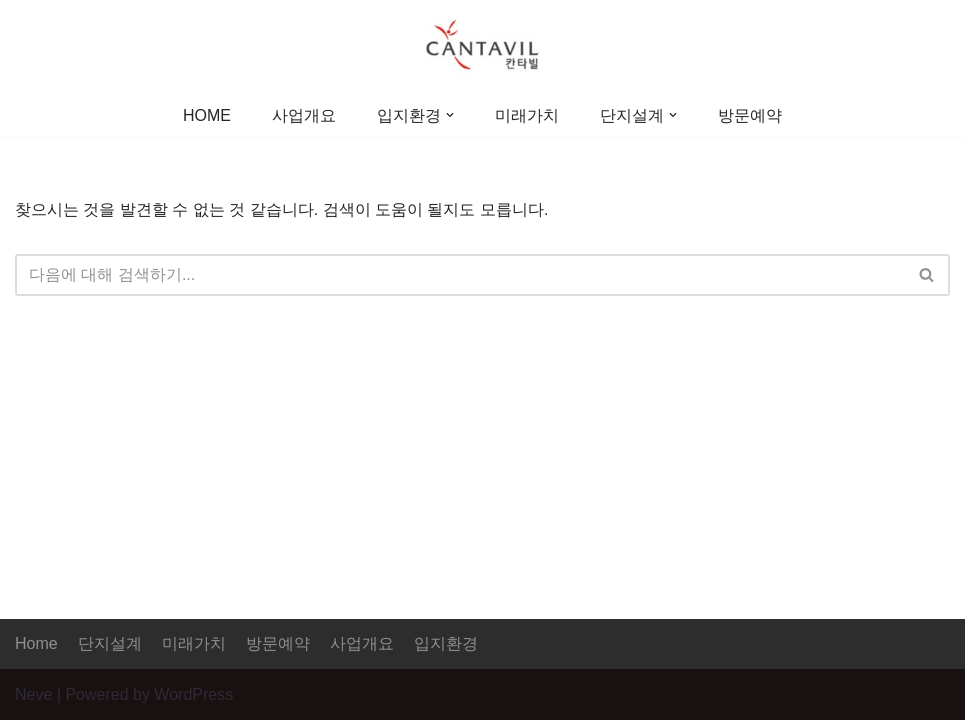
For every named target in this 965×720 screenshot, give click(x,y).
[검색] (460, 275)
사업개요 (304, 115)
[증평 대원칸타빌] (483, 47)
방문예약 (750, 115)
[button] (450, 115)
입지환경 (446, 643)
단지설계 (110, 643)
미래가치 (527, 115)
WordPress (193, 694)
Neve (33, 694)
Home (36, 643)
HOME (207, 115)
